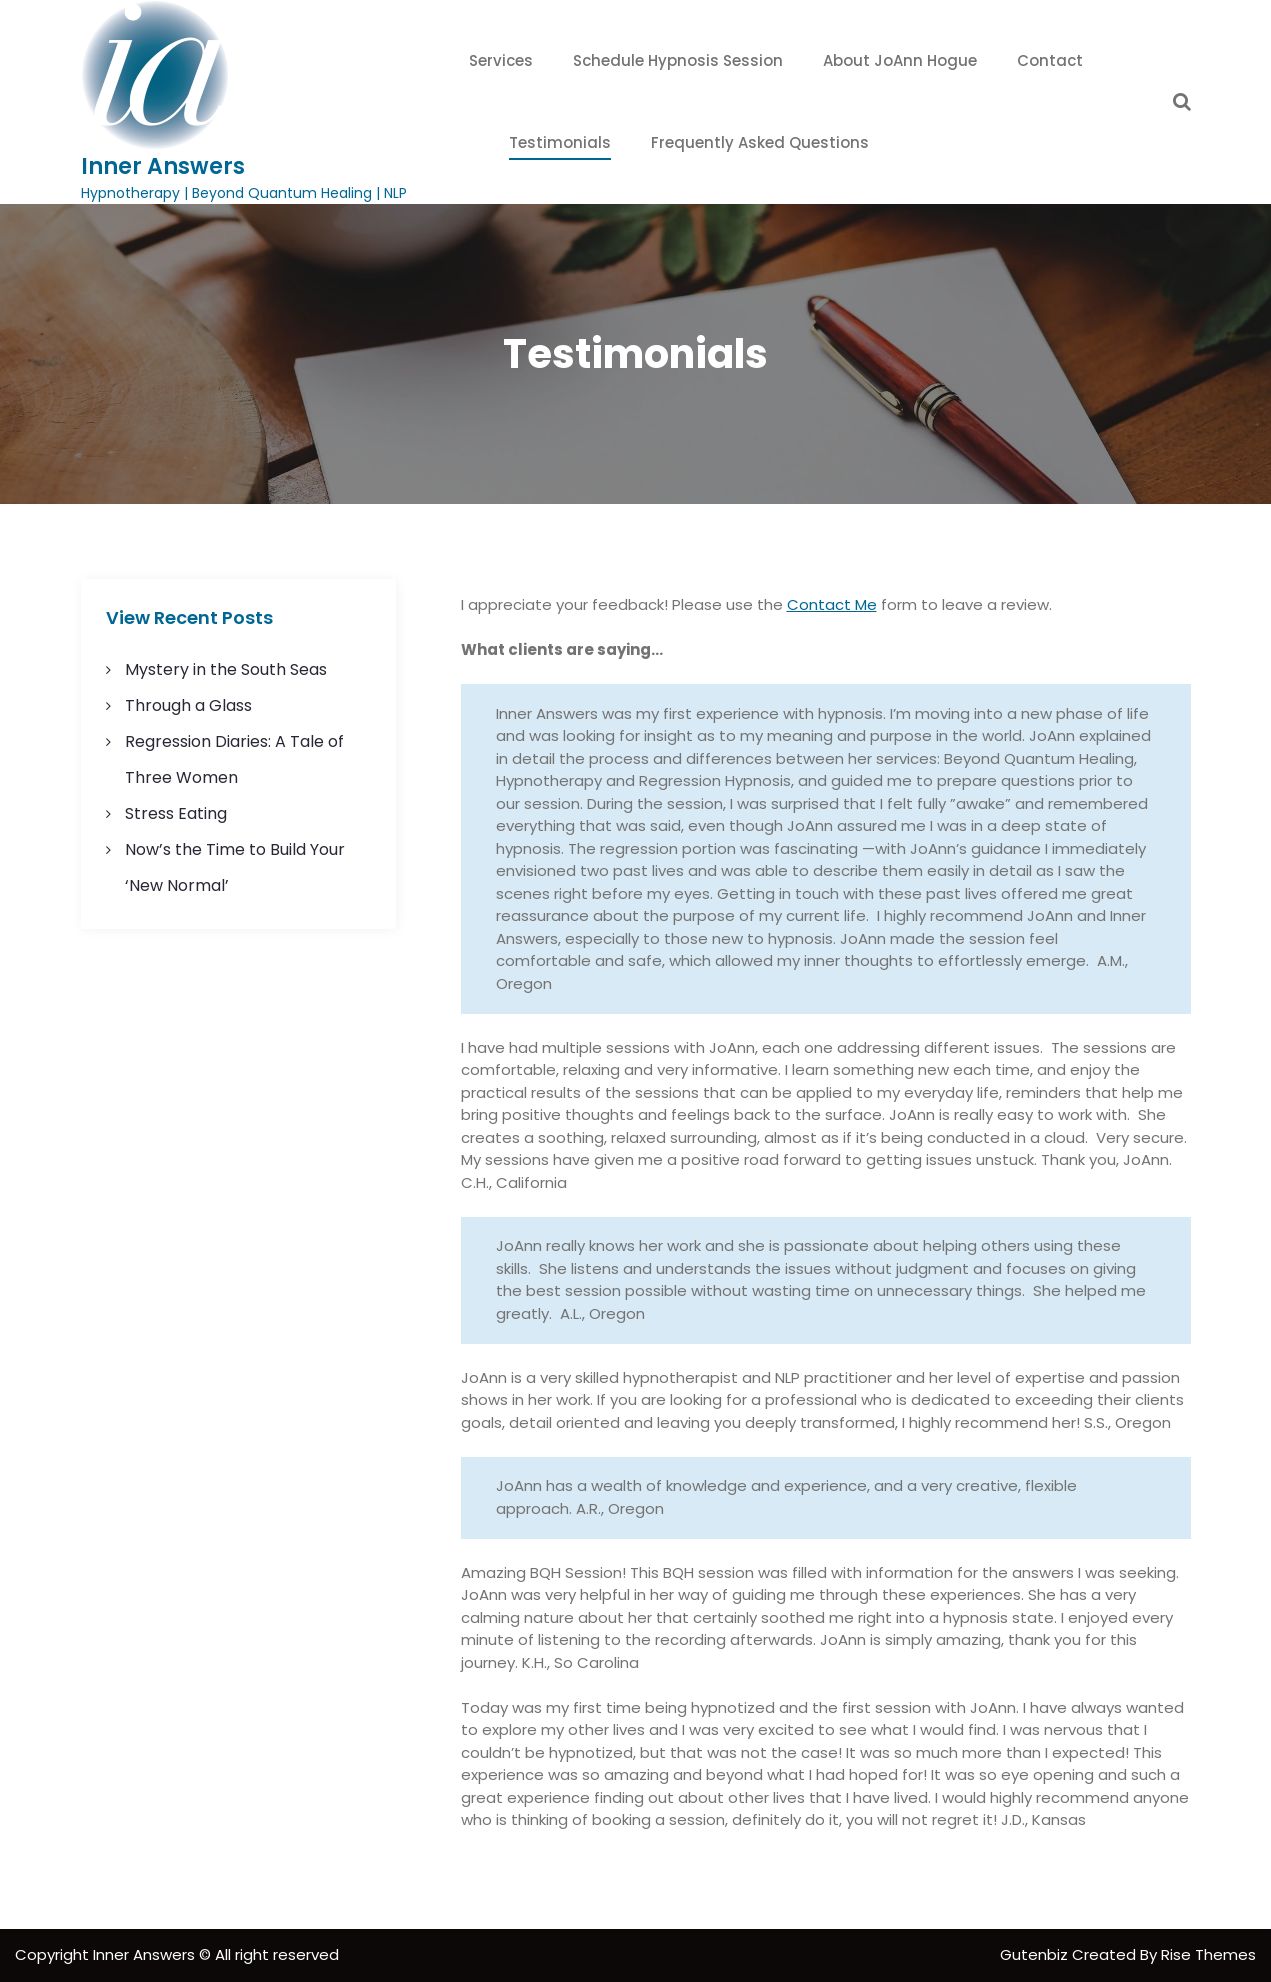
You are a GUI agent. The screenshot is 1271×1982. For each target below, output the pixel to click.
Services (501, 60)
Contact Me (832, 604)
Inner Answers (163, 166)
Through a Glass (188, 705)
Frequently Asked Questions (760, 142)
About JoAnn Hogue (900, 60)
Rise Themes (1208, 1954)
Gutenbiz (1036, 1954)
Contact (1050, 60)
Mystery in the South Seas (226, 669)
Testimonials (560, 142)
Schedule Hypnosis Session (678, 60)
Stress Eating (176, 813)
